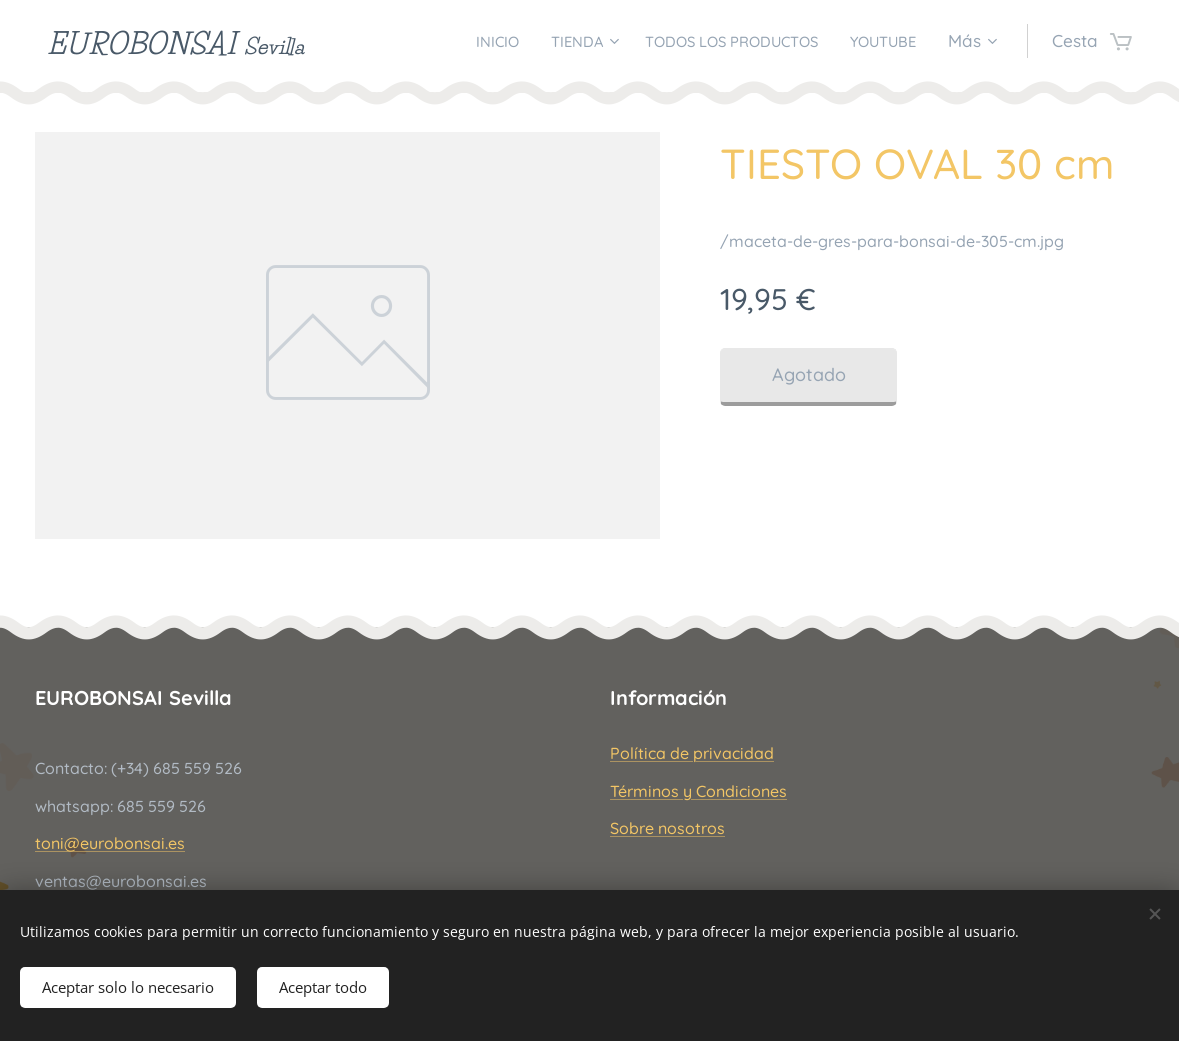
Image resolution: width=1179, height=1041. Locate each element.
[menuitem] (446, 41)
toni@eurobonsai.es (110, 843)
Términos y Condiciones (698, 791)
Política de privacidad (692, 754)
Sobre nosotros (667, 828)
